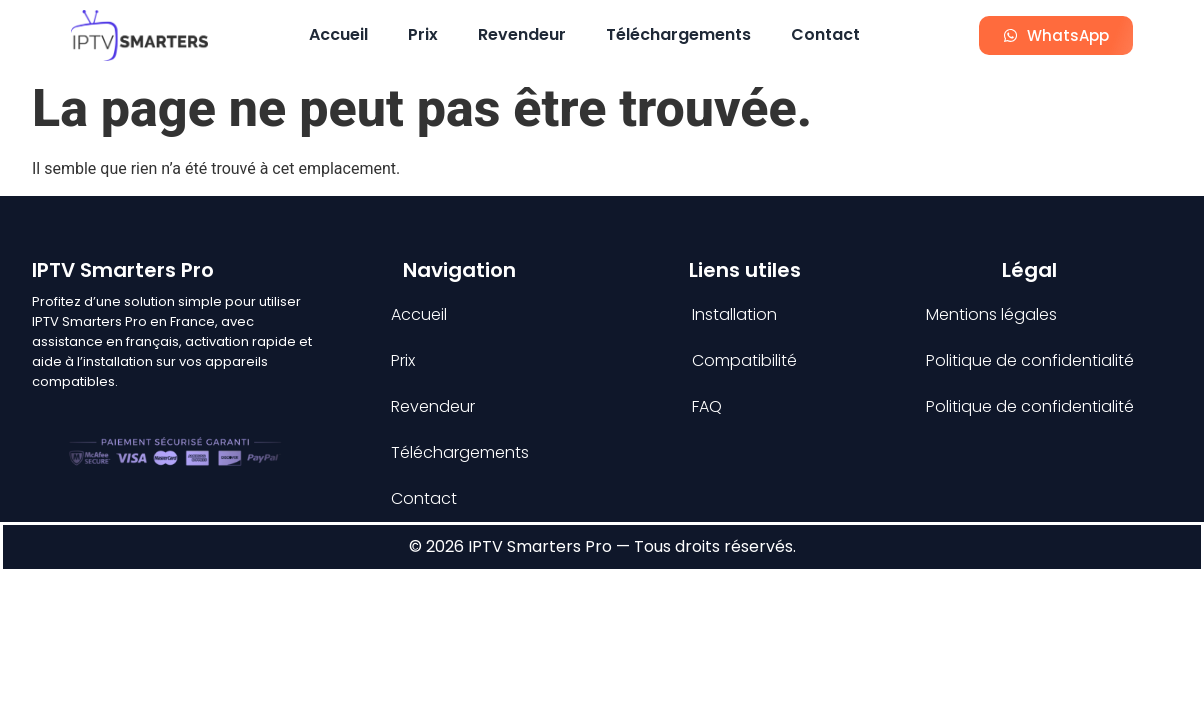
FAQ (707, 406)
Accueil (338, 34)
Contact (825, 34)
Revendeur (522, 34)
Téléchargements (678, 34)
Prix (423, 34)
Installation (734, 314)
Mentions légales (991, 314)
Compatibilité (744, 360)
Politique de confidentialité (1030, 360)
